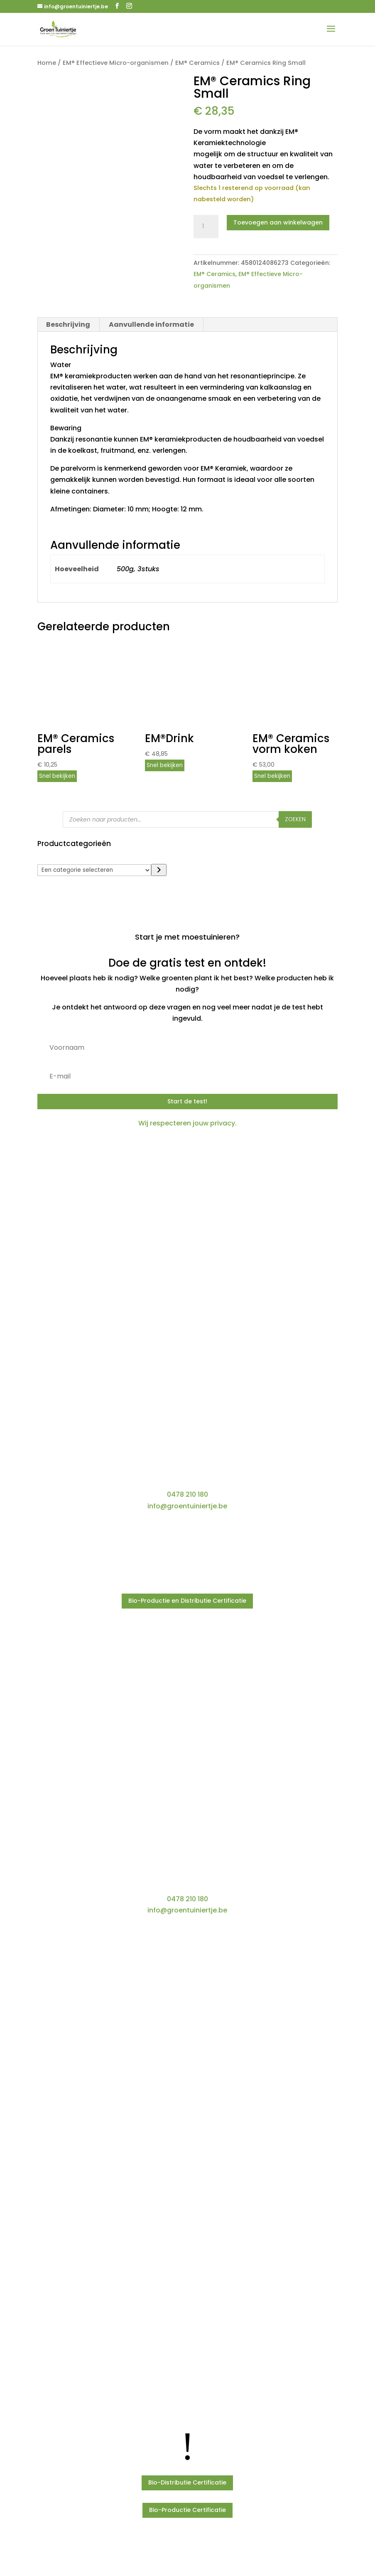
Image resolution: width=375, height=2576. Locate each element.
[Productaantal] (206, 226)
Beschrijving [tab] (68, 324)
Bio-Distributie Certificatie (187, 2482)
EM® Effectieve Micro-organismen (116, 63)
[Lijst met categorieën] (94, 870)
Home (46, 63)
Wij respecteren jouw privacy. (187, 1123)
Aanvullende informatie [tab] (151, 324)
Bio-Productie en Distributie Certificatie (187, 1600)
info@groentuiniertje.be (187, 1506)
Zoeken (295, 819)
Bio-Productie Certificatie (187, 2510)
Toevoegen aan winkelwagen (278, 222)
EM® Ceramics (197, 63)
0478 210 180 (187, 1494)
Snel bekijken (57, 776)
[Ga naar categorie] (159, 870)
